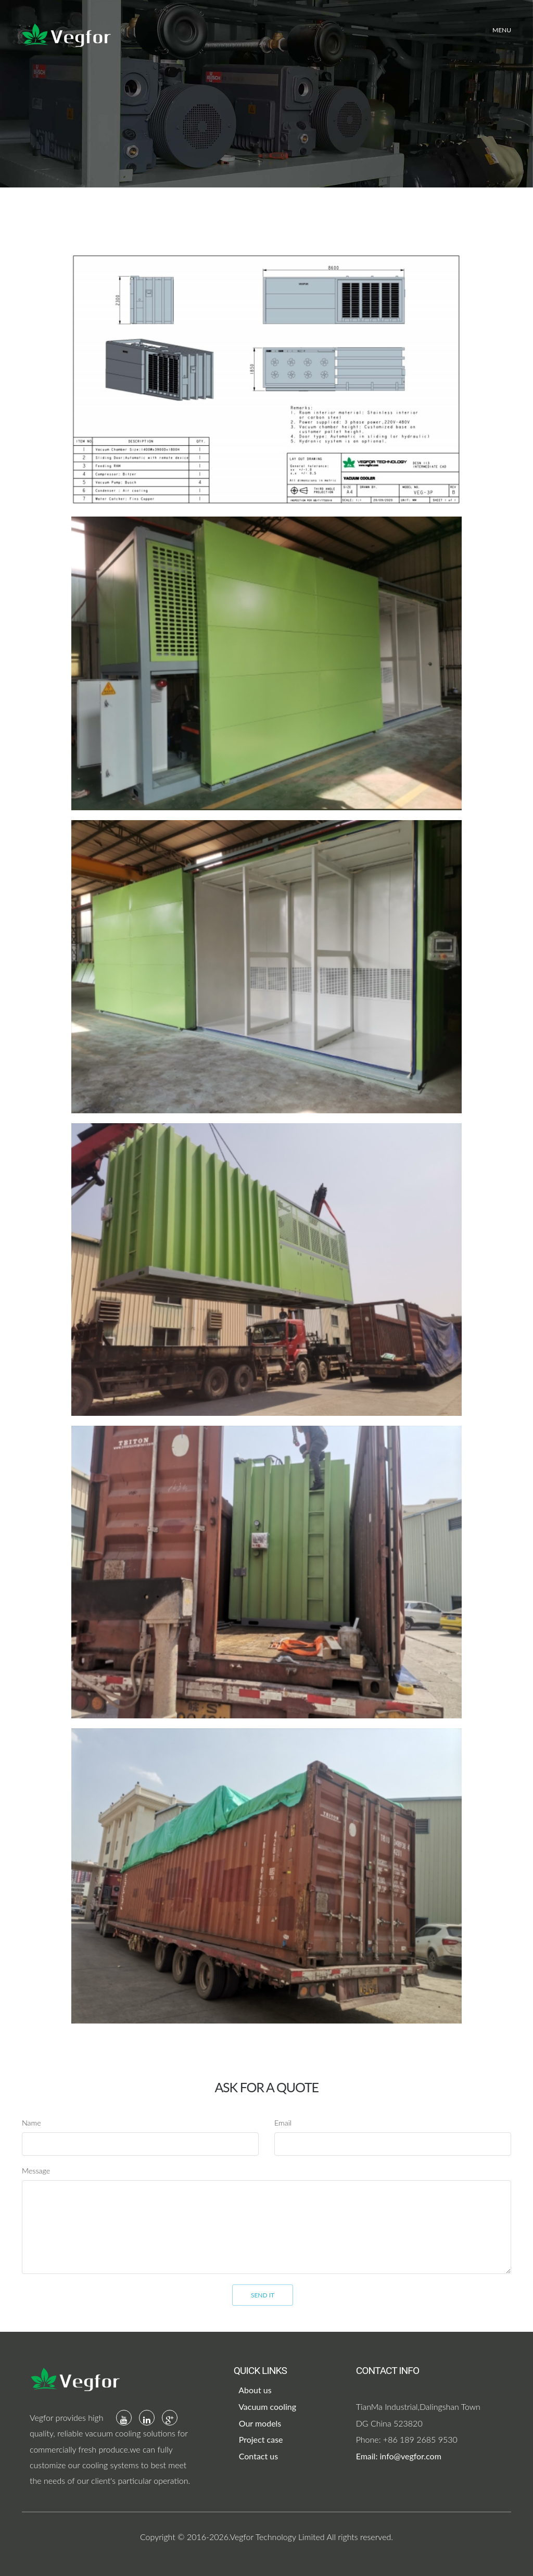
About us (254, 2390)
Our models (259, 2423)
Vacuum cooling (266, 2406)
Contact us (257, 2456)
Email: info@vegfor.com (398, 2456)
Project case (260, 2439)
